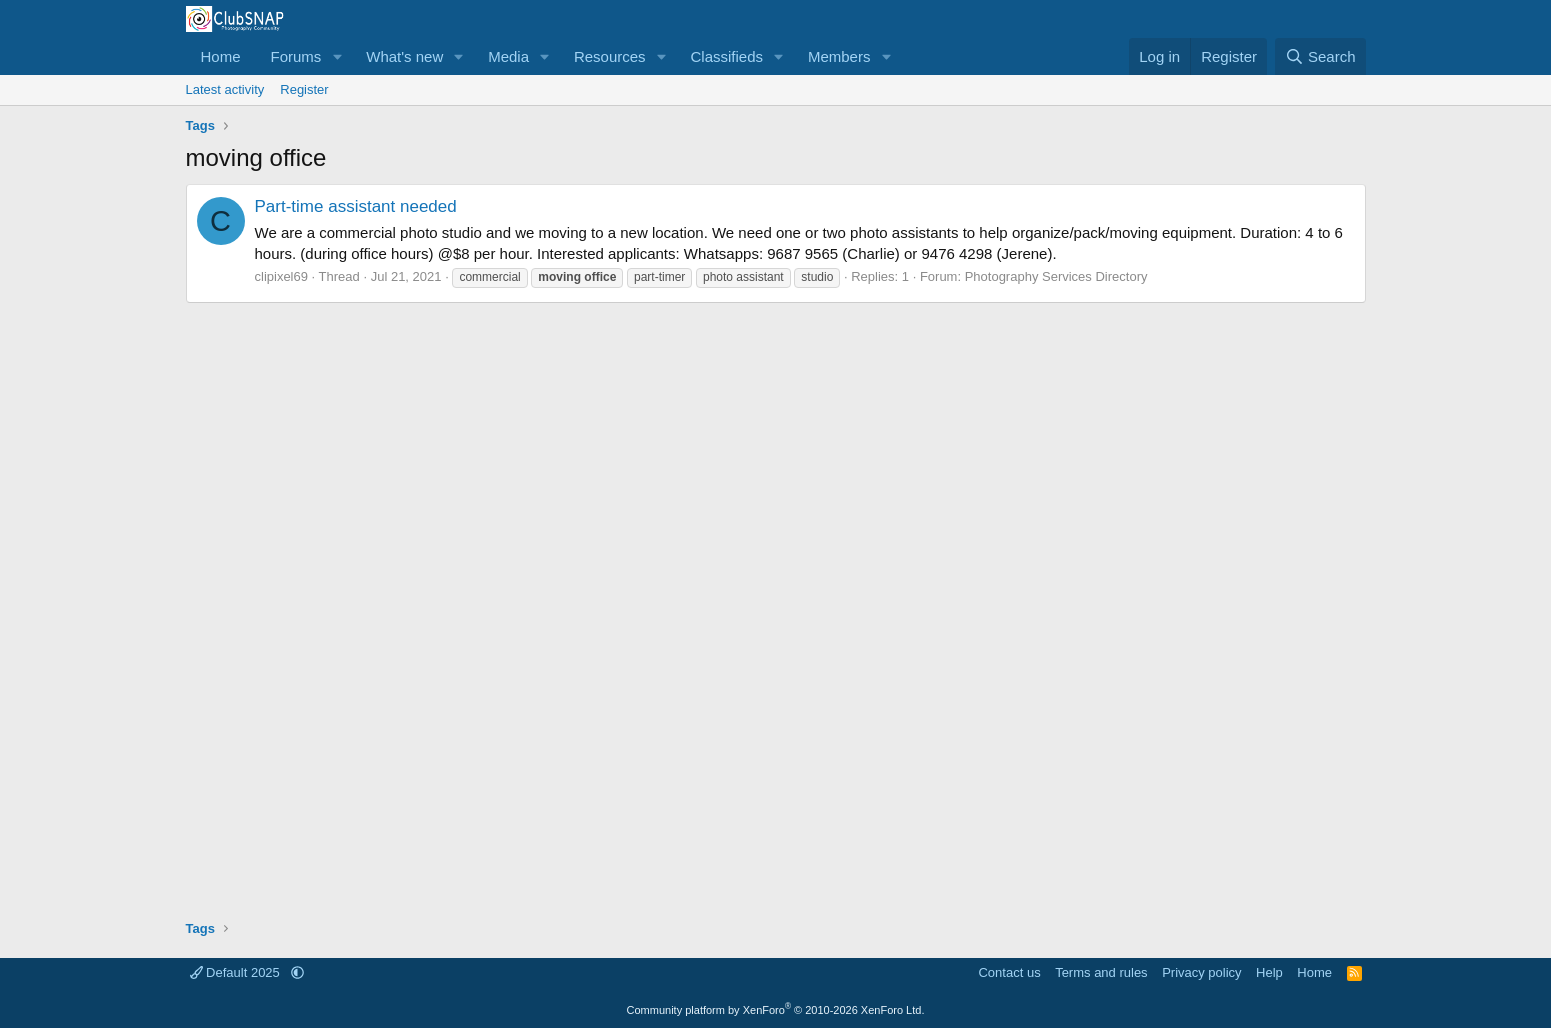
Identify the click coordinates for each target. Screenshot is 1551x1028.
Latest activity (225, 89)
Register (304, 89)
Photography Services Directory (1056, 276)
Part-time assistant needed (356, 206)
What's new (404, 56)
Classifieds (726, 56)
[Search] (1320, 56)
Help (1269, 972)
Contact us (1009, 972)
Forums (296, 56)
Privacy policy (1201, 972)
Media (508, 56)
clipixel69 (281, 276)
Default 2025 (237, 972)
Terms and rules (1101, 972)
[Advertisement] (776, 604)
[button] (337, 56)
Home (221, 56)
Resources (610, 56)
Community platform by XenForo (776, 1010)
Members (839, 56)
